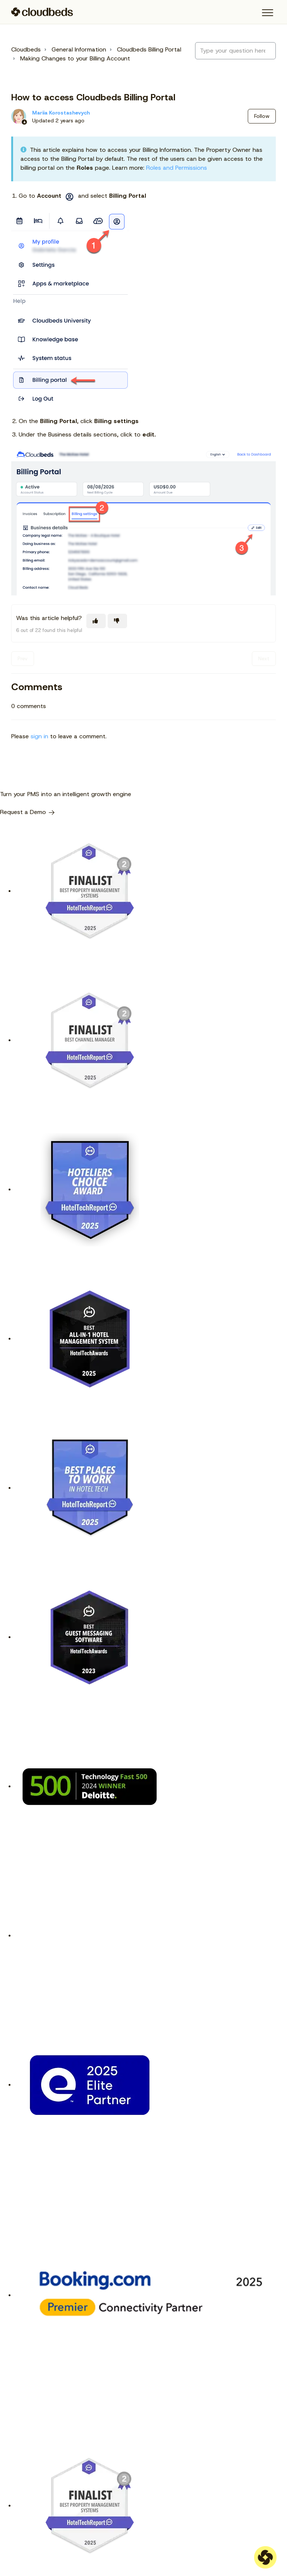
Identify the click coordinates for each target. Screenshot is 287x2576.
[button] (267, 12)
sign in (39, 736)
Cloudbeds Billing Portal (149, 49)
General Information (79, 49)
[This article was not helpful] (117, 621)
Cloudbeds (26, 49)
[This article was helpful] (96, 621)
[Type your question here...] (235, 50)
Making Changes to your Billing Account (75, 58)
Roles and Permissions (176, 168)
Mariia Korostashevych (61, 112)
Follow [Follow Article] (261, 116)
